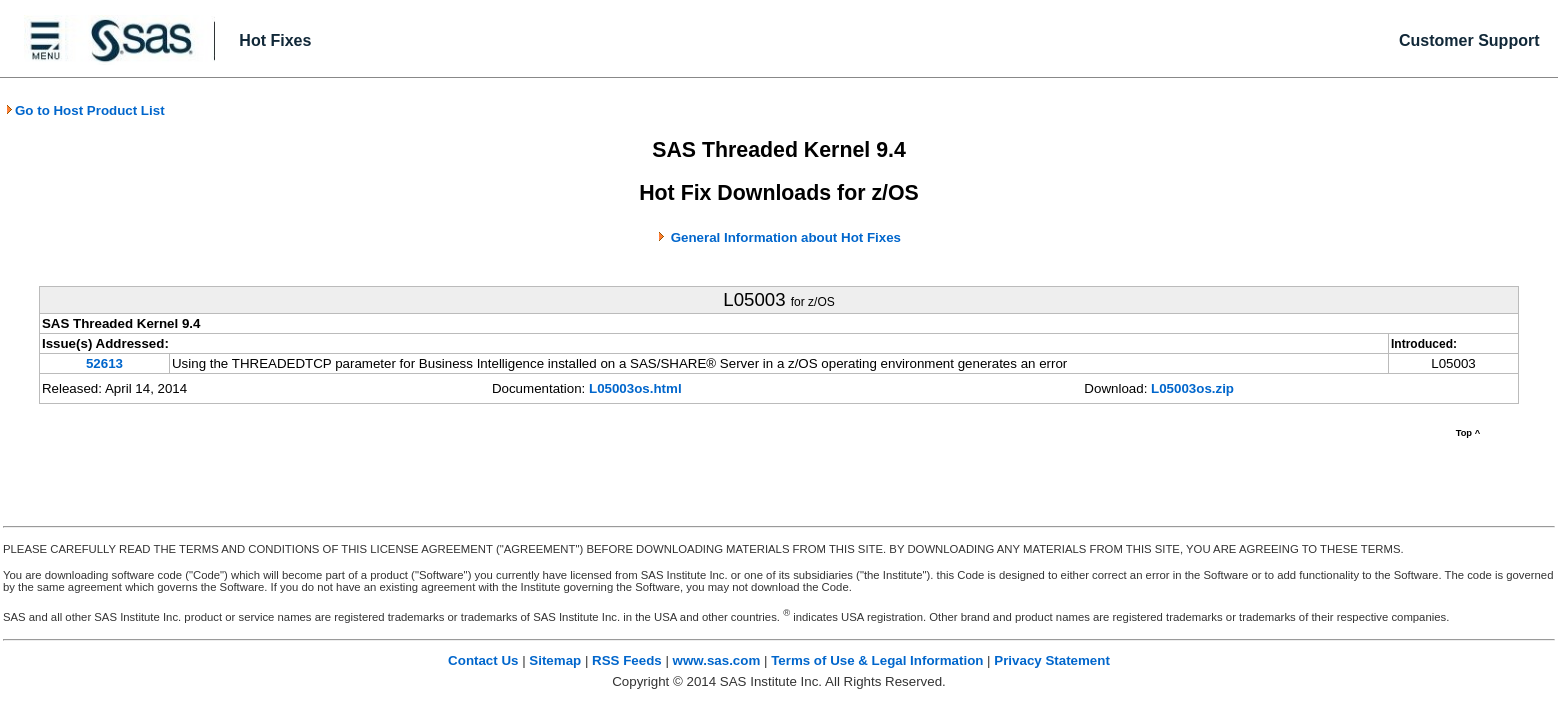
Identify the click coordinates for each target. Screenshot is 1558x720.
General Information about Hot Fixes (786, 237)
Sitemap (555, 660)
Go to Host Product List (85, 110)
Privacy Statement (1052, 660)
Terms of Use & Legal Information (877, 660)
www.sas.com (717, 660)
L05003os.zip (1192, 388)
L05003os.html (635, 388)
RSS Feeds (627, 660)
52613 (104, 363)
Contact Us (483, 660)
